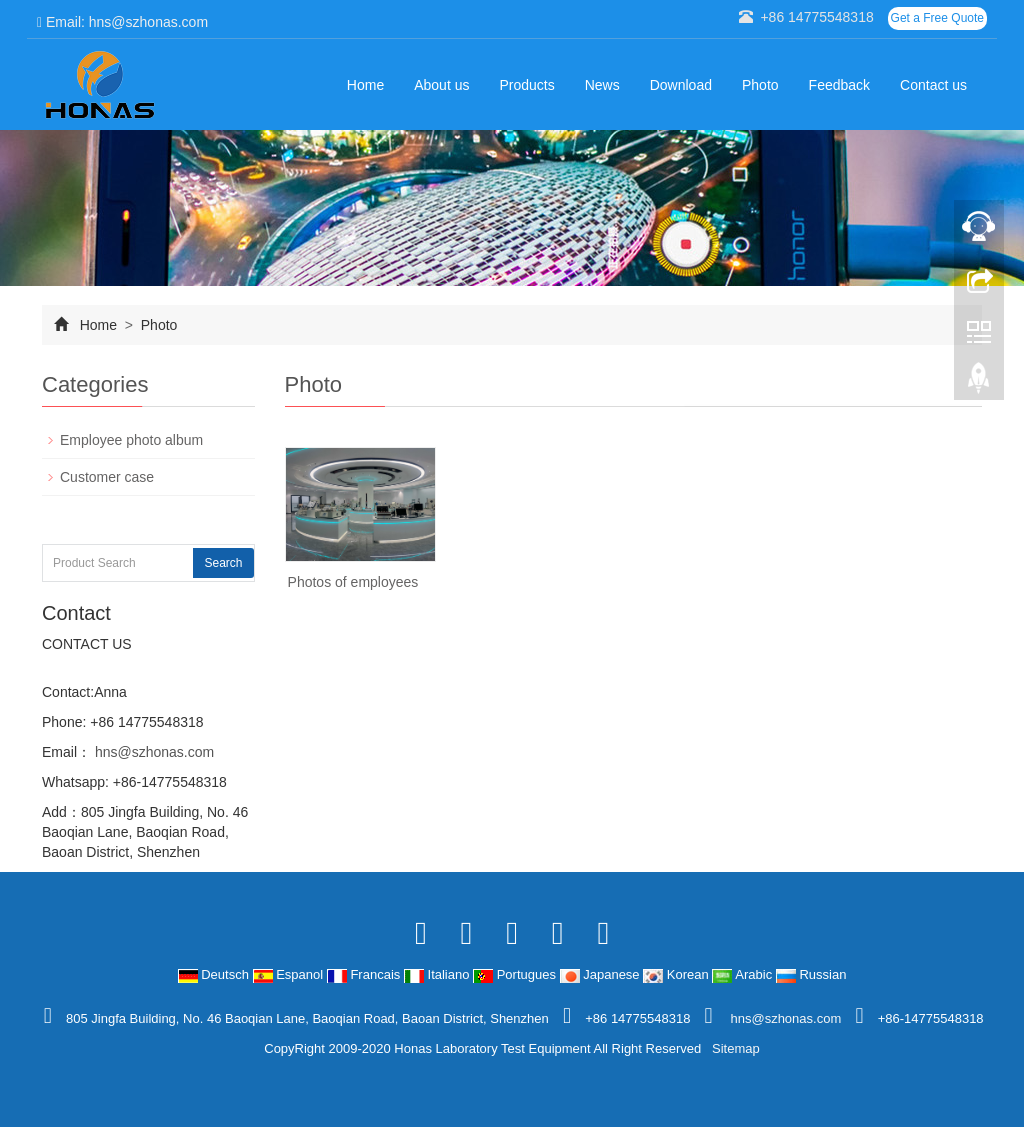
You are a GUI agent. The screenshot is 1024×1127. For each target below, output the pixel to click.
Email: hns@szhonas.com (122, 22)
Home (365, 85)
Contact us (933, 85)
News (602, 85)
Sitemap (736, 1048)
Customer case (107, 477)
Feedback (839, 85)
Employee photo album (131, 440)
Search (223, 563)
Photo (760, 85)
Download (681, 85)
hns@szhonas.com (152, 752)
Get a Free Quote (937, 18)
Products (526, 85)
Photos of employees (353, 582)
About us (441, 85)
